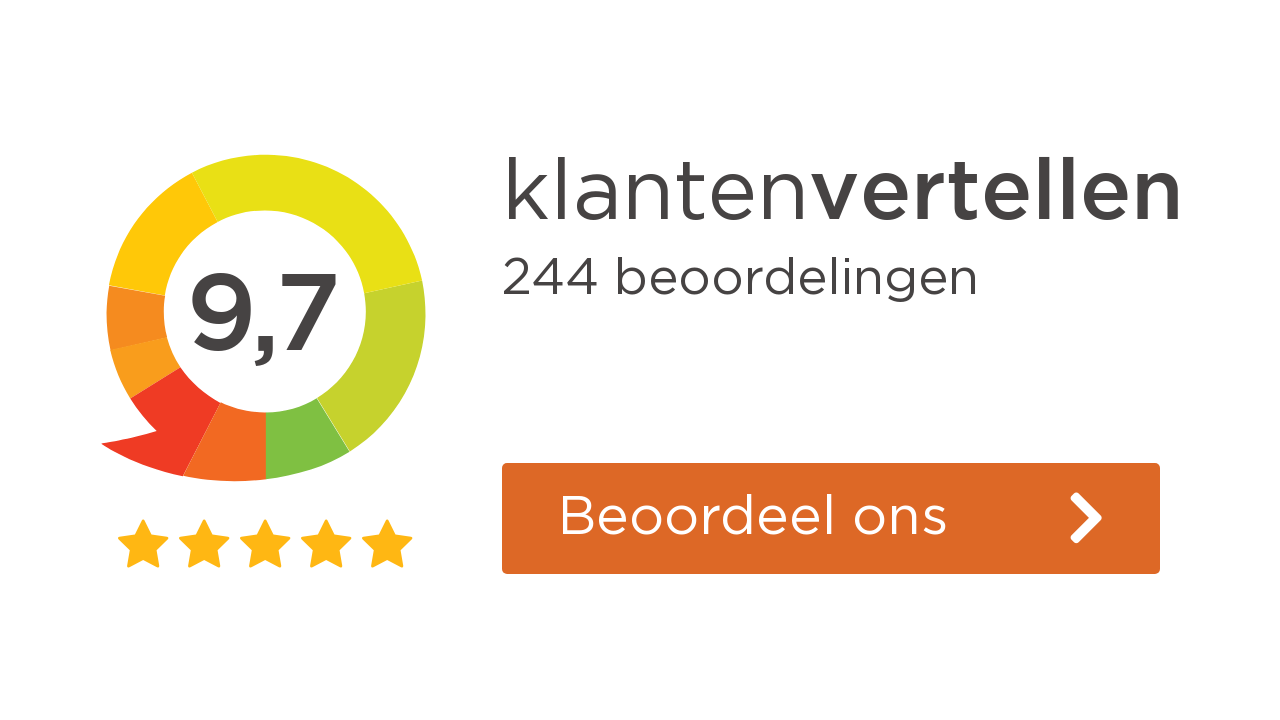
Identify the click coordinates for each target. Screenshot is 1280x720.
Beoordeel (753, 518)
